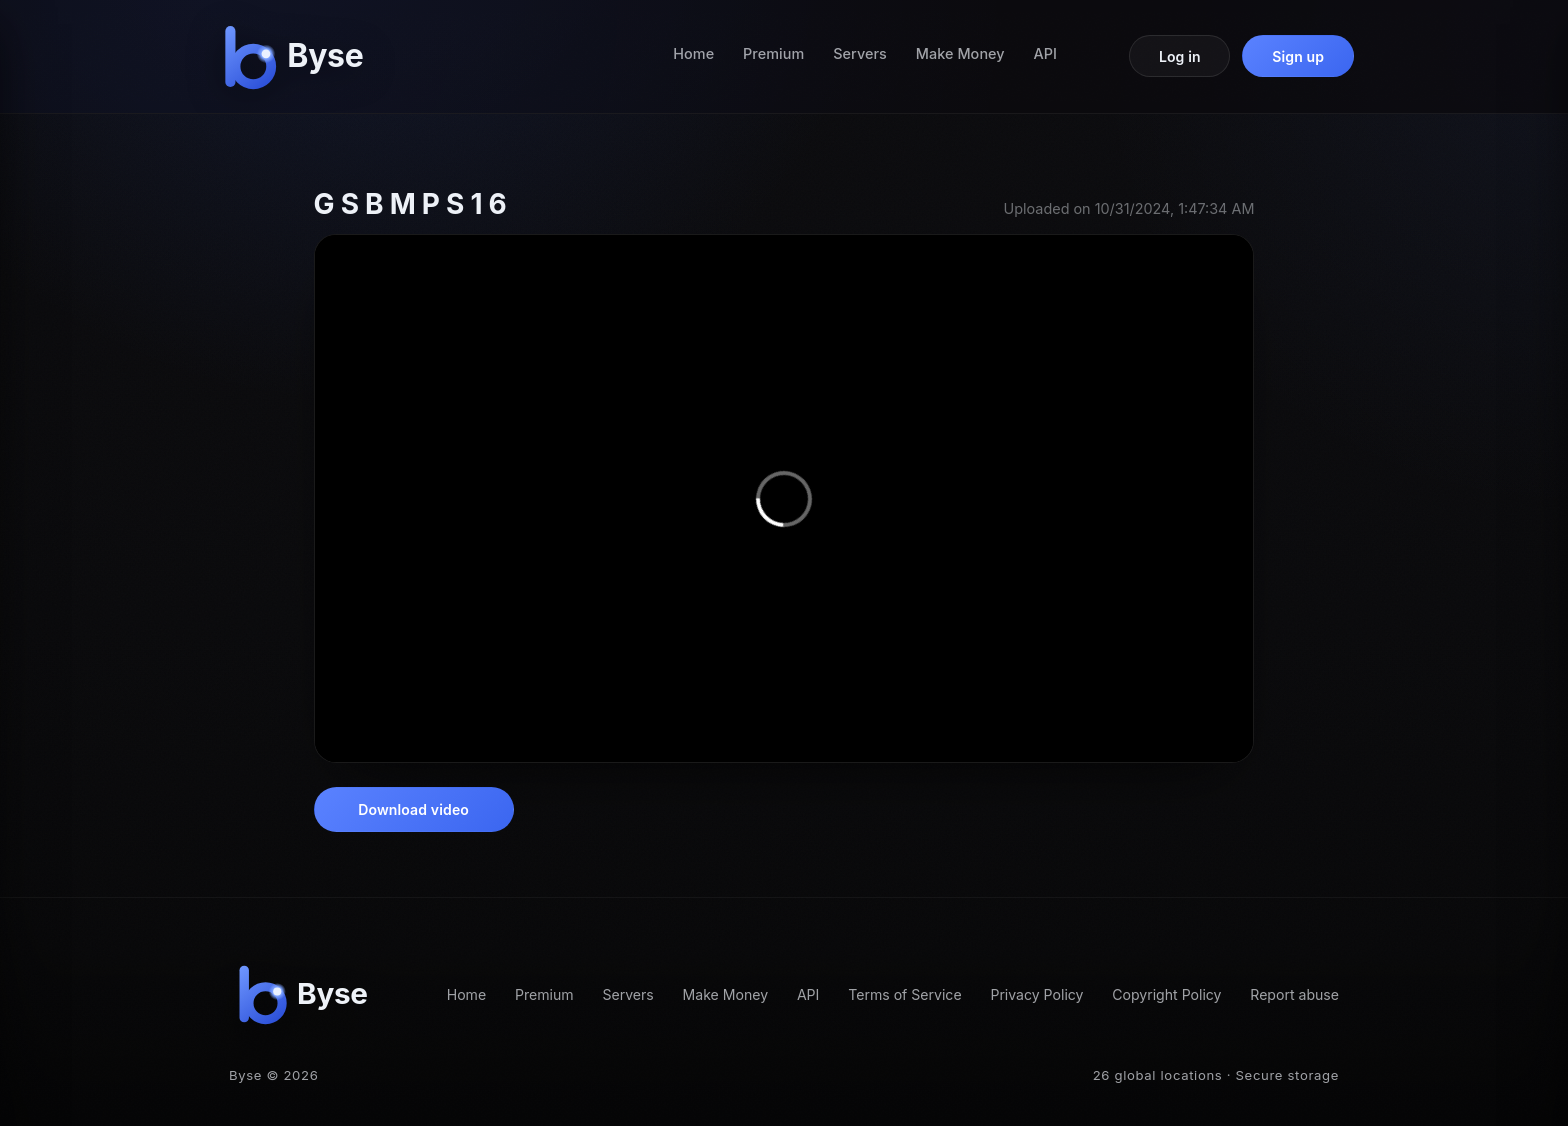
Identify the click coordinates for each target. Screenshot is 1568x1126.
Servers (860, 53)
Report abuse (1294, 994)
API (1046, 53)
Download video (413, 809)
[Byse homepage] (298, 56)
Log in (1180, 56)
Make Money (960, 53)
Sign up (1298, 56)
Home (693, 53)
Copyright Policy (1166, 994)
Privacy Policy (1036, 994)
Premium (773, 53)
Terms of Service (904, 994)
